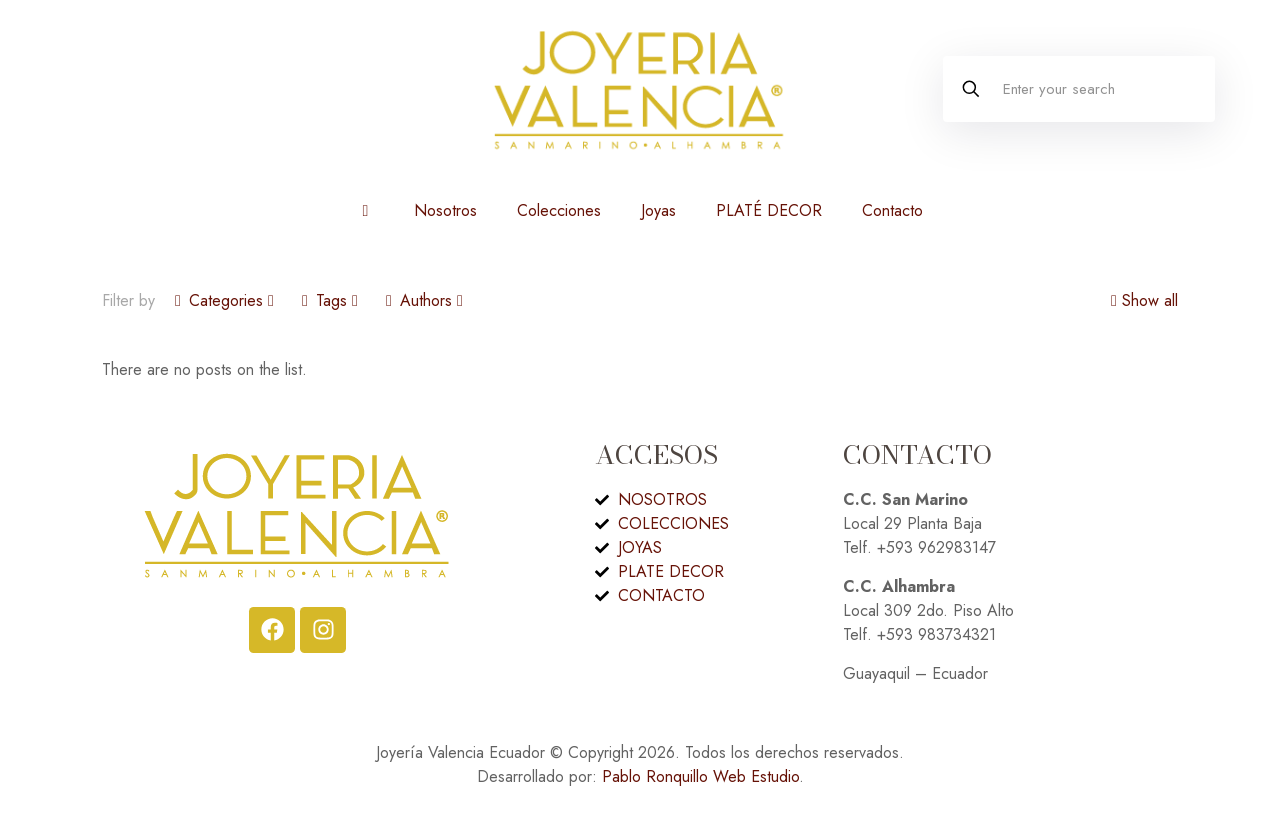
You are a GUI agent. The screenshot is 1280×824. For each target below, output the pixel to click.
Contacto (892, 210)
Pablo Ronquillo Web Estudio (700, 776)
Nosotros (445, 210)
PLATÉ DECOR (769, 210)
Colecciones (559, 210)
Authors (424, 300)
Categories (224, 300)
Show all (1142, 300)
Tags (330, 300)
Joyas (658, 210)
